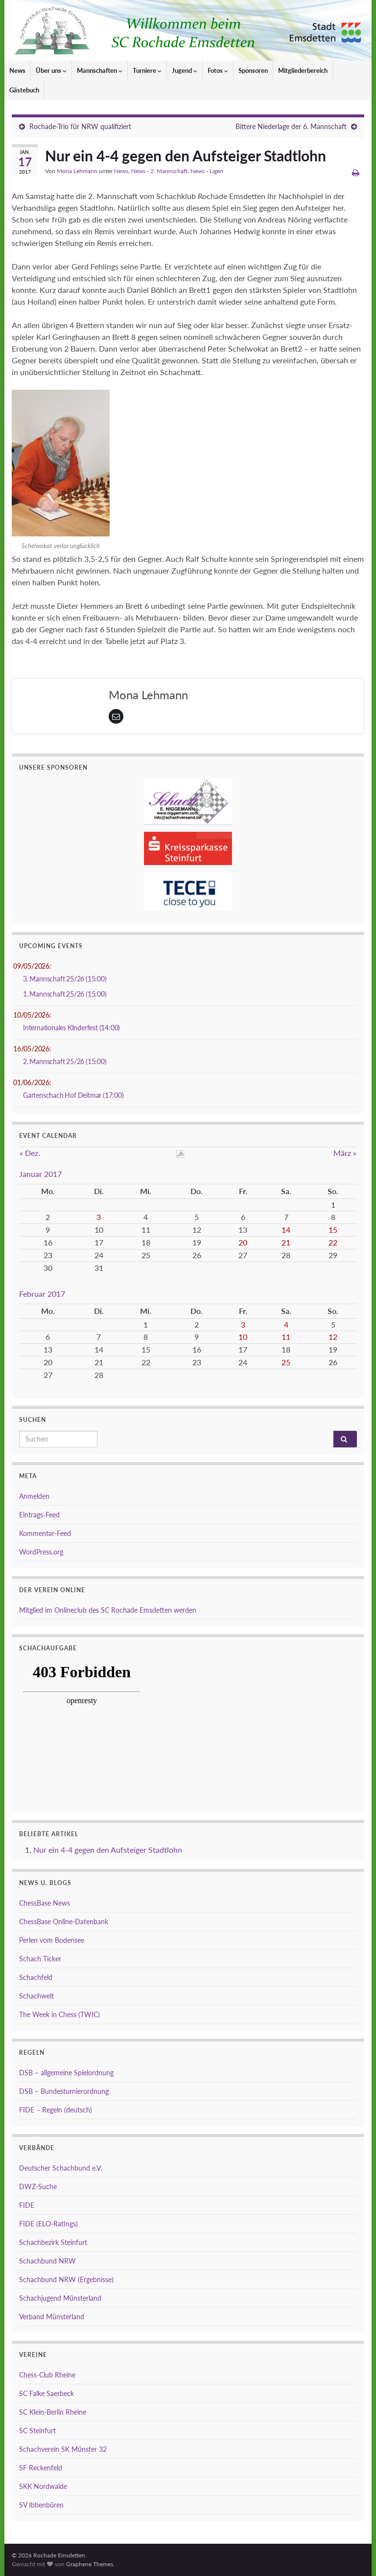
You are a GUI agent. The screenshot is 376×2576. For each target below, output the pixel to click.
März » (344, 1152)
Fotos (218, 70)
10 (242, 1336)
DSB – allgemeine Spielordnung (66, 2072)
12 (333, 1336)
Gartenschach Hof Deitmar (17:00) (73, 1095)
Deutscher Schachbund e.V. (60, 2168)
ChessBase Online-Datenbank (63, 1921)
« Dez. (30, 1152)
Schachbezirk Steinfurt (53, 2242)
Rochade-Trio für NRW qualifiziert (80, 126)
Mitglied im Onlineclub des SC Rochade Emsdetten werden (107, 1610)
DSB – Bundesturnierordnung (64, 2091)
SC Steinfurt (37, 2430)
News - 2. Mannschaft (159, 171)
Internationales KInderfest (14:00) (71, 1027)
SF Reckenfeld (40, 2468)
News (17, 70)
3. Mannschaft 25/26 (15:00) (65, 979)
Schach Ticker (40, 1958)
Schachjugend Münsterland (60, 2298)
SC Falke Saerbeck (46, 2393)
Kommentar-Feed (45, 1533)
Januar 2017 (40, 1173)
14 (286, 1229)
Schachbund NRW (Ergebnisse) (66, 2279)
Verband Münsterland (51, 2316)
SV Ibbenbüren (41, 2505)
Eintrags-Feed (39, 1514)
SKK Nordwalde (43, 2486)
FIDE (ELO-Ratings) (48, 2224)
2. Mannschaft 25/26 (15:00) (65, 1061)
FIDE (26, 2205)
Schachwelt (36, 1996)
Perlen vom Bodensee (51, 1940)
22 (333, 1242)
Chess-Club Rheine (47, 2375)
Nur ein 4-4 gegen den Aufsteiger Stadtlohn (107, 1849)
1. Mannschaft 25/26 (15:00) (65, 994)
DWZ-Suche (38, 2186)
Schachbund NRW (47, 2261)
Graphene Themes (89, 2564)
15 (333, 1229)
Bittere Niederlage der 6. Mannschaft (291, 126)
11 (286, 1336)
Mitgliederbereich (303, 70)
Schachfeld (35, 1977)
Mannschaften (99, 70)
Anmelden (34, 1496)
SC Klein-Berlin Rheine (52, 2412)
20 (242, 1242)
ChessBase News (44, 1903)
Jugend (184, 70)
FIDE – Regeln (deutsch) (55, 2110)
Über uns (51, 70)
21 (286, 1242)
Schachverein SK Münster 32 (63, 2449)
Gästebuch (24, 90)
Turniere (147, 70)
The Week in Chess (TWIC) (59, 2014)
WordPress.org (41, 1552)
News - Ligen (206, 171)
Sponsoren (253, 70)
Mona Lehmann (77, 171)
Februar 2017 (42, 1293)
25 (286, 1362)
